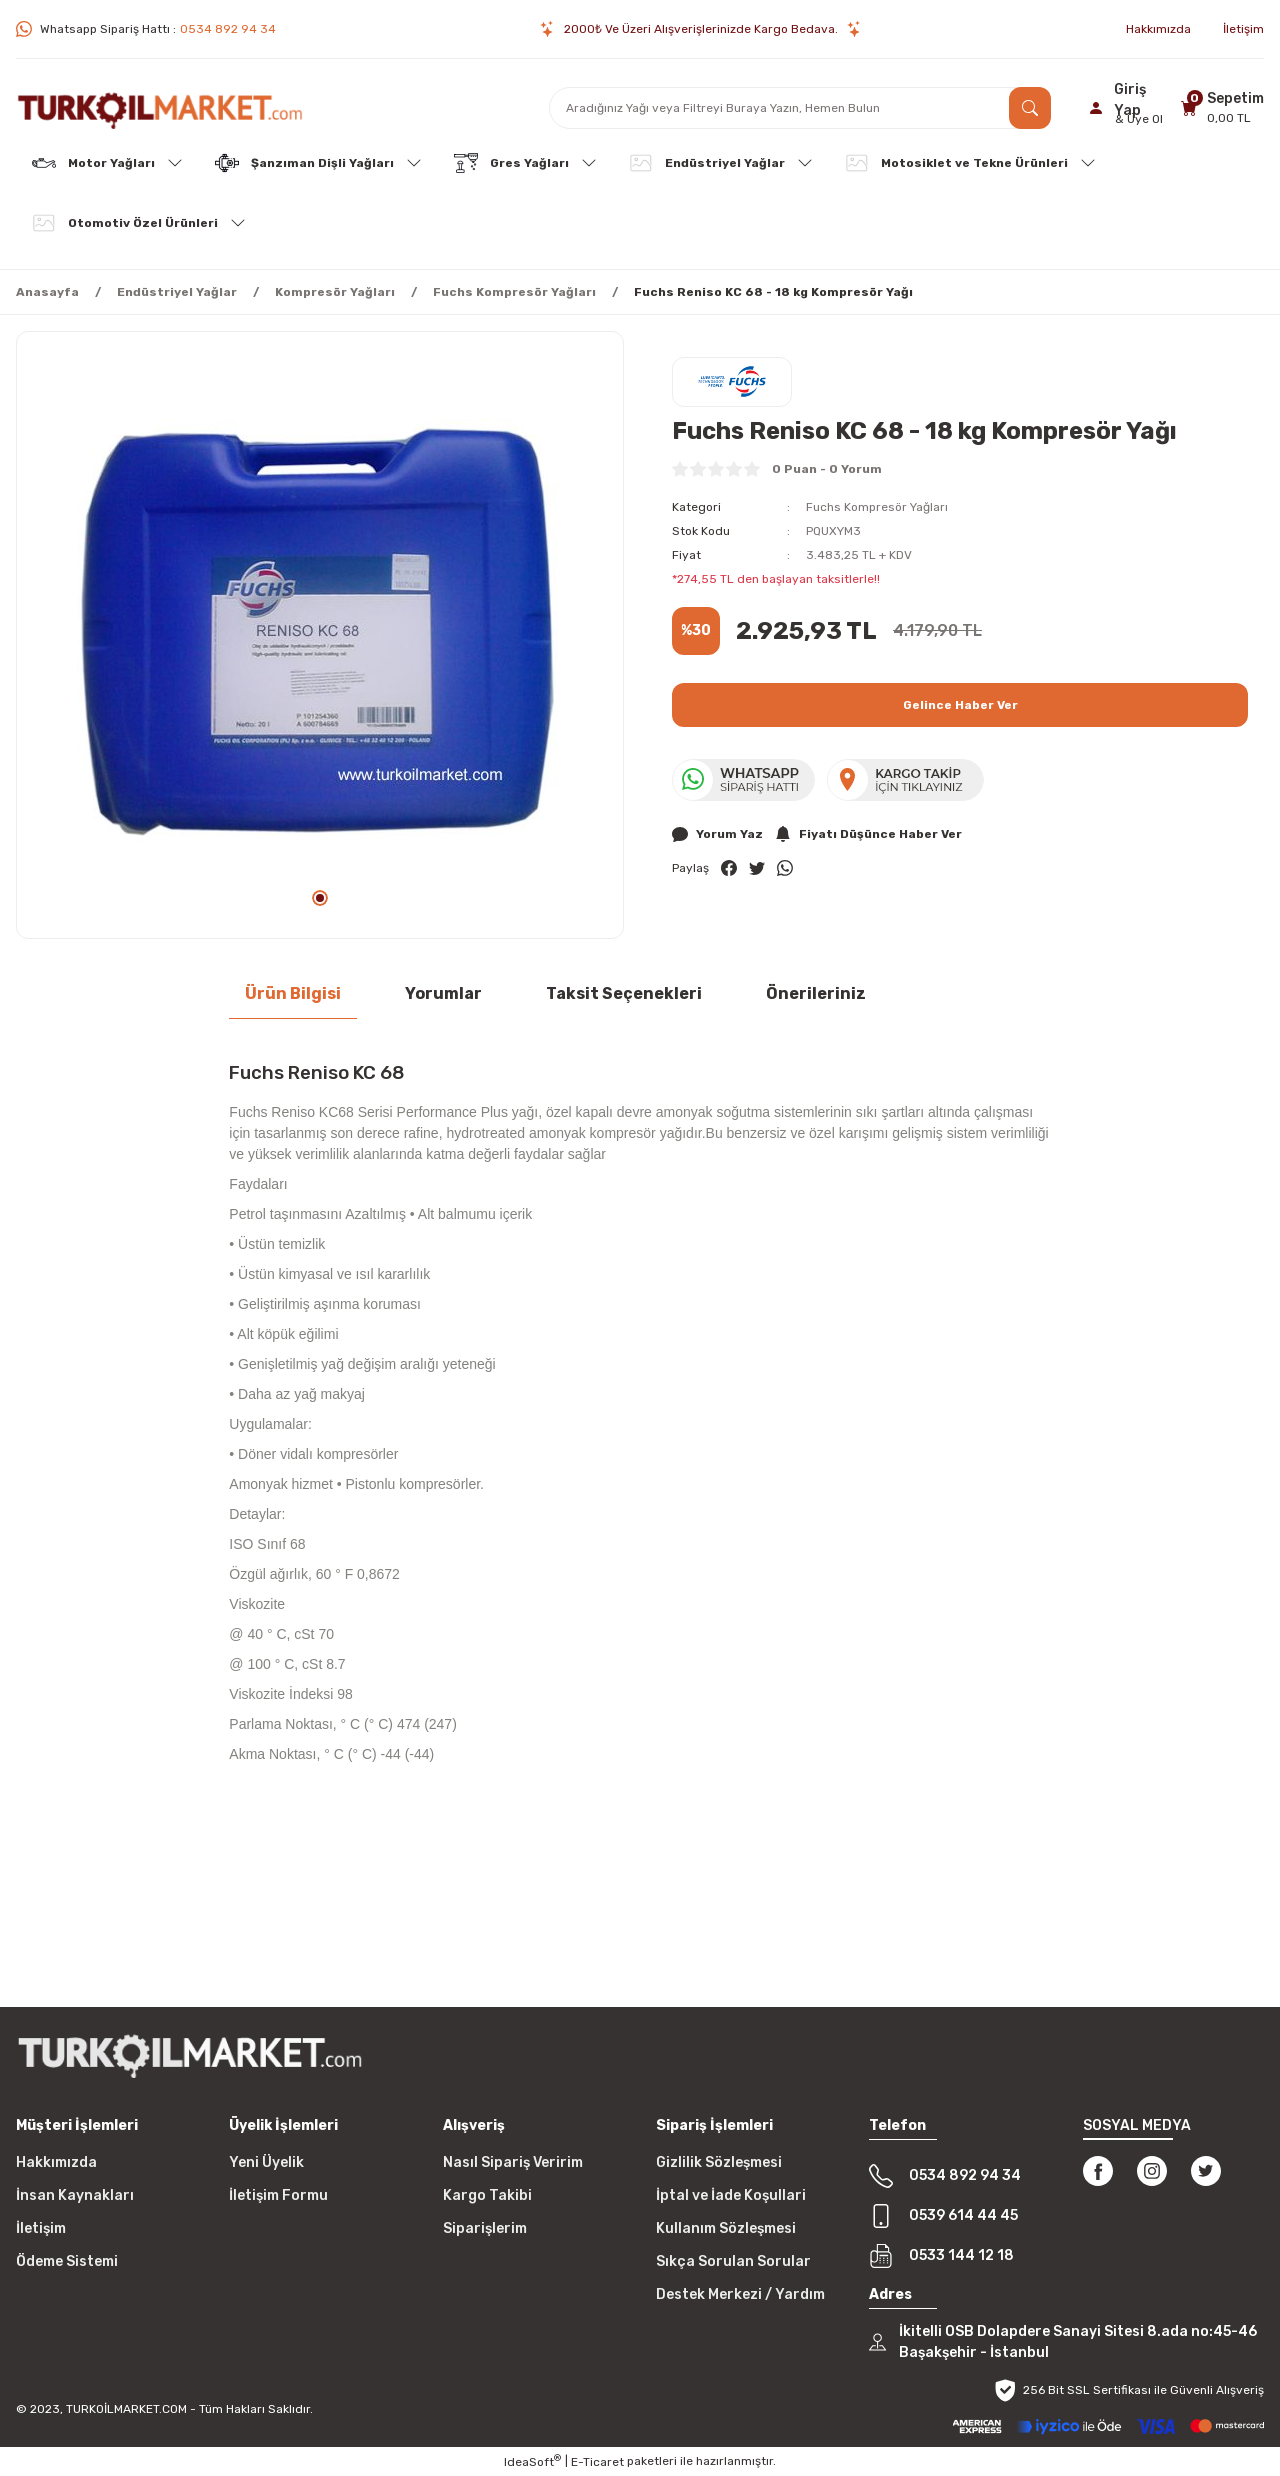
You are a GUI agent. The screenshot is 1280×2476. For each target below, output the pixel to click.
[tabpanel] (320, 635)
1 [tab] (320, 898)
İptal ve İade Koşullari (731, 2195)
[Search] (799, 108)
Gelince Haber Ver (960, 705)
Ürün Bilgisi (293, 993)
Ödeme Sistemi (67, 2261)
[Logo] (160, 108)
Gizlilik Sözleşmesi (719, 2162)
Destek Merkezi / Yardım (740, 2294)
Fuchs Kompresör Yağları (877, 507)
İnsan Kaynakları (75, 2195)
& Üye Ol (1139, 119)
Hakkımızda (56, 2162)
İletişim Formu (278, 2195)
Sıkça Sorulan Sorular (733, 2261)
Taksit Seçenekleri (624, 993)
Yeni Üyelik (266, 2162)
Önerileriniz (816, 993)
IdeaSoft (532, 2461)
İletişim (41, 2228)
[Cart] (1219, 107)
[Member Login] (1129, 108)
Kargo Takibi (487, 2195)
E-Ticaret (597, 2462)
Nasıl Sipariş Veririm (513, 2162)
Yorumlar (443, 993)
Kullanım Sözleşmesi (726, 2228)
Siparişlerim (485, 2228)
